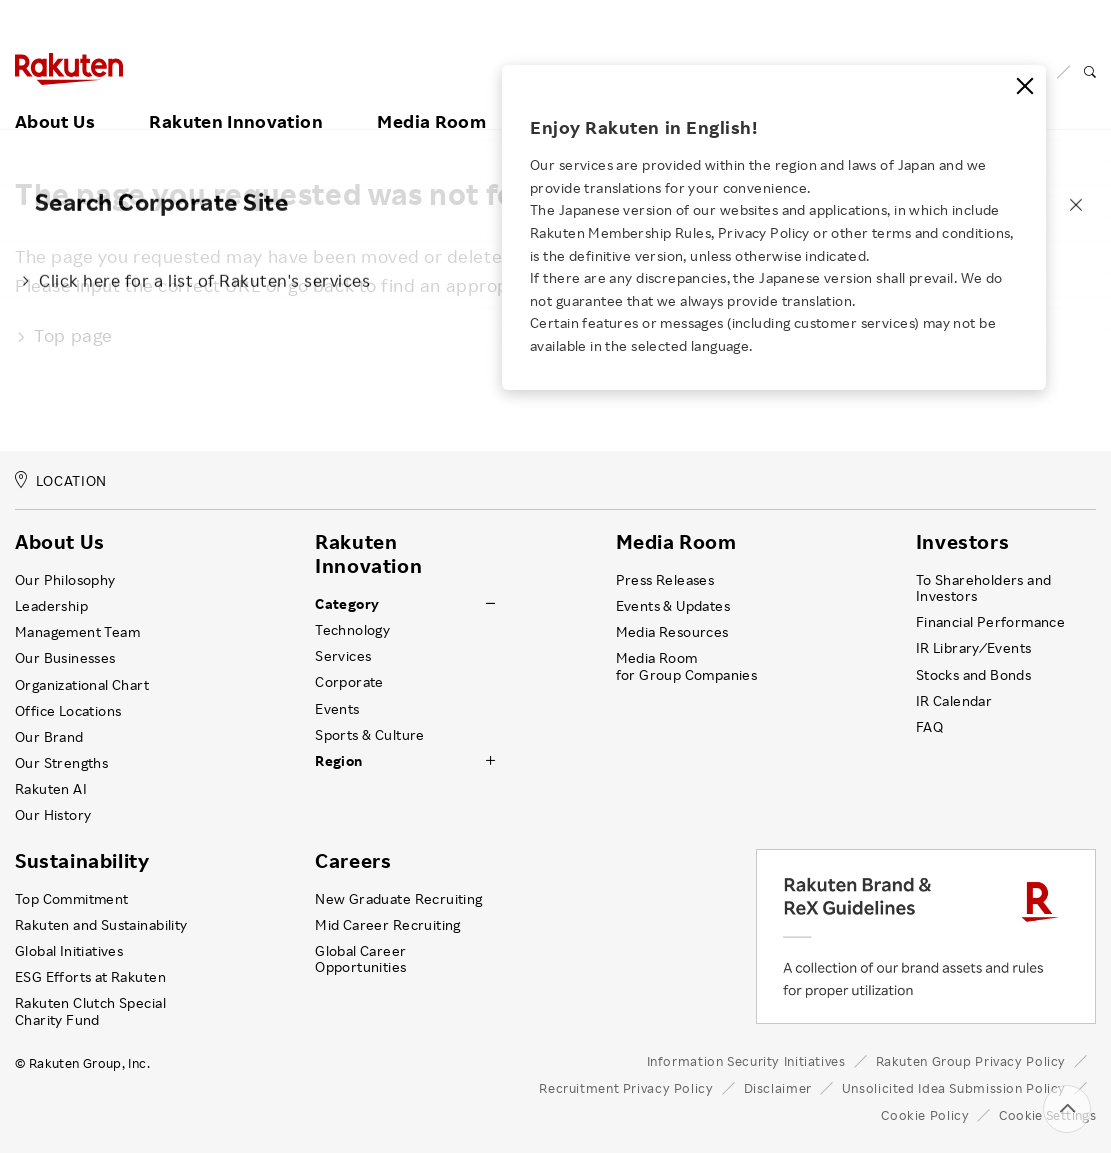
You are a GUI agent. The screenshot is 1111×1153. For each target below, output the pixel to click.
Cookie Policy (925, 1115)
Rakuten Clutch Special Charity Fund (90, 1011)
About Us (55, 97)
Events (337, 709)
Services (343, 656)
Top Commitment (72, 899)
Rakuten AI (51, 789)
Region (338, 761)
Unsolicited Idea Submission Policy (954, 1088)
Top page (64, 335)
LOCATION (61, 480)
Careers (353, 861)
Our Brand (49, 737)
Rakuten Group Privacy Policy (971, 1061)
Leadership (51, 606)
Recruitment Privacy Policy (626, 1088)
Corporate (349, 682)
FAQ (929, 727)
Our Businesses (65, 658)
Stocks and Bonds (973, 675)
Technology (352, 630)
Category (347, 604)
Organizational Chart (82, 685)
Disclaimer (778, 1088)
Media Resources (672, 632)
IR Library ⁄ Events (974, 648)
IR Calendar (954, 701)
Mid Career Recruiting (388, 925)
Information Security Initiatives (746, 1061)
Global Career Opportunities (360, 959)
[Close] (1025, 86)
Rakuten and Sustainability (101, 925)
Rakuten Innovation (235, 97)
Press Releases (665, 580)
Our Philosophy (65, 580)
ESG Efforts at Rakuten (90, 977)
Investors (962, 542)
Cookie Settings (1047, 1115)
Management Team (77, 632)
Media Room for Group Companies (687, 666)
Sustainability (82, 861)
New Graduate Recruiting (398, 899)
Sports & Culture (369, 735)
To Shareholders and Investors (984, 588)
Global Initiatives (69, 951)
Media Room (431, 97)
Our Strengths (61, 763)
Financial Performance (991, 622)
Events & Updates (673, 606)
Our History (53, 815)
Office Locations (68, 711)
